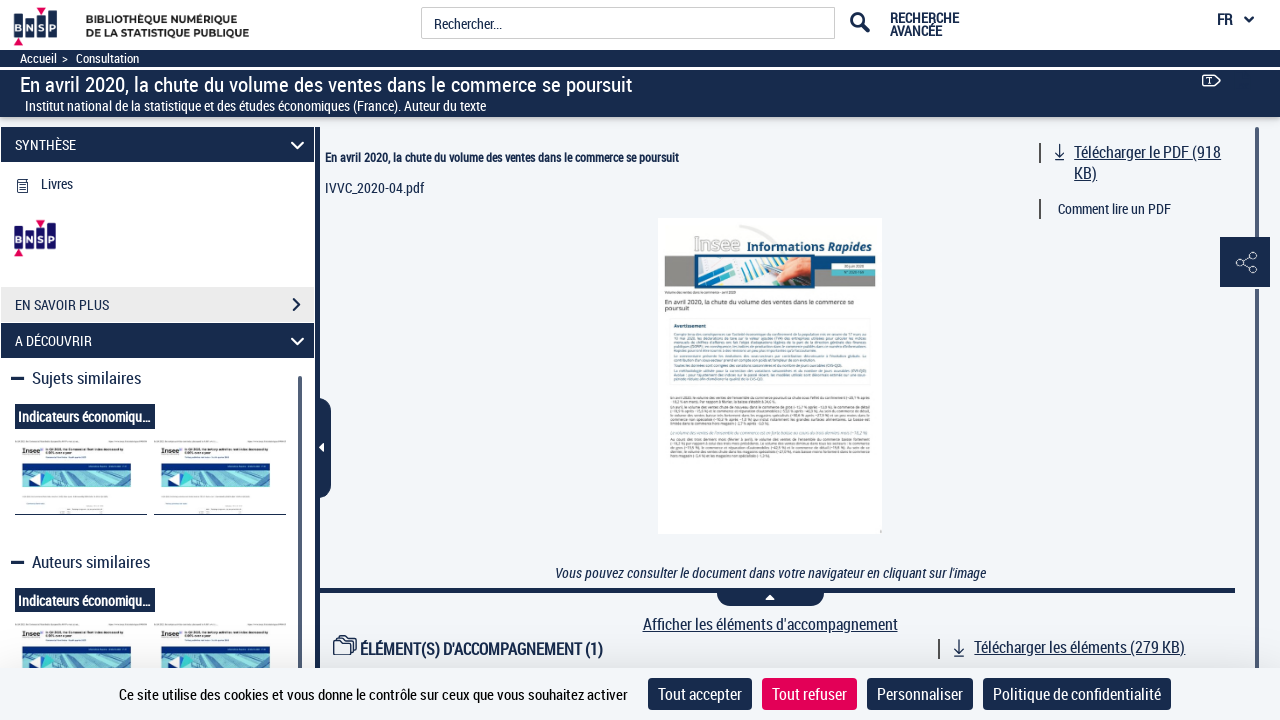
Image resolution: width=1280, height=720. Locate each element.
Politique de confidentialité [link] (1077, 694)
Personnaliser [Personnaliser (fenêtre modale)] (920, 694)
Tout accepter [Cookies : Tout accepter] (700, 694)
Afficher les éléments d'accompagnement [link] (770, 624)
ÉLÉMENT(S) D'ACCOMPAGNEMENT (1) (468, 649)
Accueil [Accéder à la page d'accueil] (38, 58)
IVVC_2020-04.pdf (374, 187)
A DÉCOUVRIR (163, 340)
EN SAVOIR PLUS (164, 305)
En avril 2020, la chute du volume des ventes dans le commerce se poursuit (502, 157)
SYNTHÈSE (163, 144)
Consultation (107, 58)
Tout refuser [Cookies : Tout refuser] (809, 694)
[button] (1245, 263)
